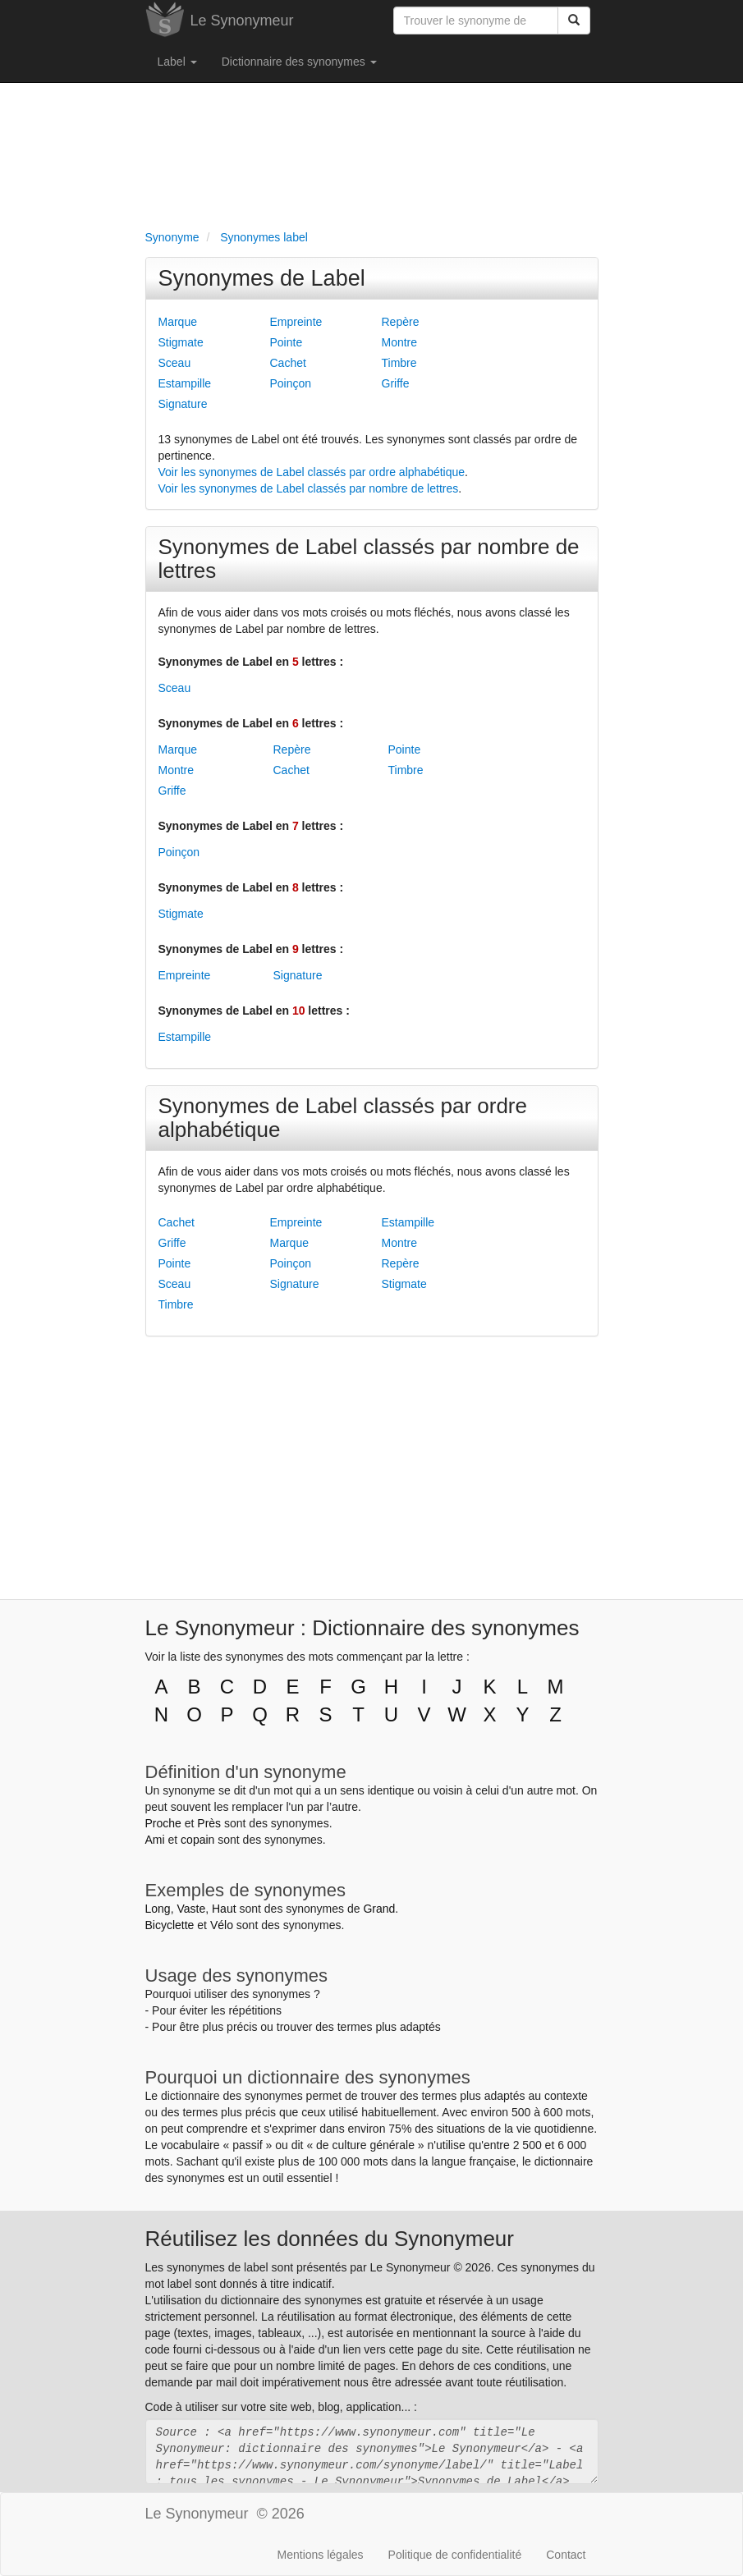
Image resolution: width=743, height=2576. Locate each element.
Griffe (396, 383)
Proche (163, 1823)
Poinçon (291, 383)
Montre (400, 342)
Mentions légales (320, 2554)
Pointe (286, 342)
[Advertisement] (372, 152)
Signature (183, 403)
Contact (565, 2554)
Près (209, 1823)
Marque (177, 321)
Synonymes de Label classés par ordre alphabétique (342, 1117)
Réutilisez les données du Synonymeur (329, 2238)
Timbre (399, 362)
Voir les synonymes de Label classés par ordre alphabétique (312, 472)
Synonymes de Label (261, 278)
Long (158, 1908)
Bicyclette (170, 1925)
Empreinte (296, 321)
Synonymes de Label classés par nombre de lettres (369, 558)
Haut (224, 1908)
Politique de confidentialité (455, 2554)
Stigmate (181, 342)
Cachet (288, 362)
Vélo (221, 1925)
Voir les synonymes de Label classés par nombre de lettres (308, 488)
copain (197, 1839)
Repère (401, 321)
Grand (379, 1908)
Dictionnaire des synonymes (299, 61)
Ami (155, 1839)
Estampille (185, 383)
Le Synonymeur (242, 20)
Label (177, 61)
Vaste (191, 1908)
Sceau (174, 362)
